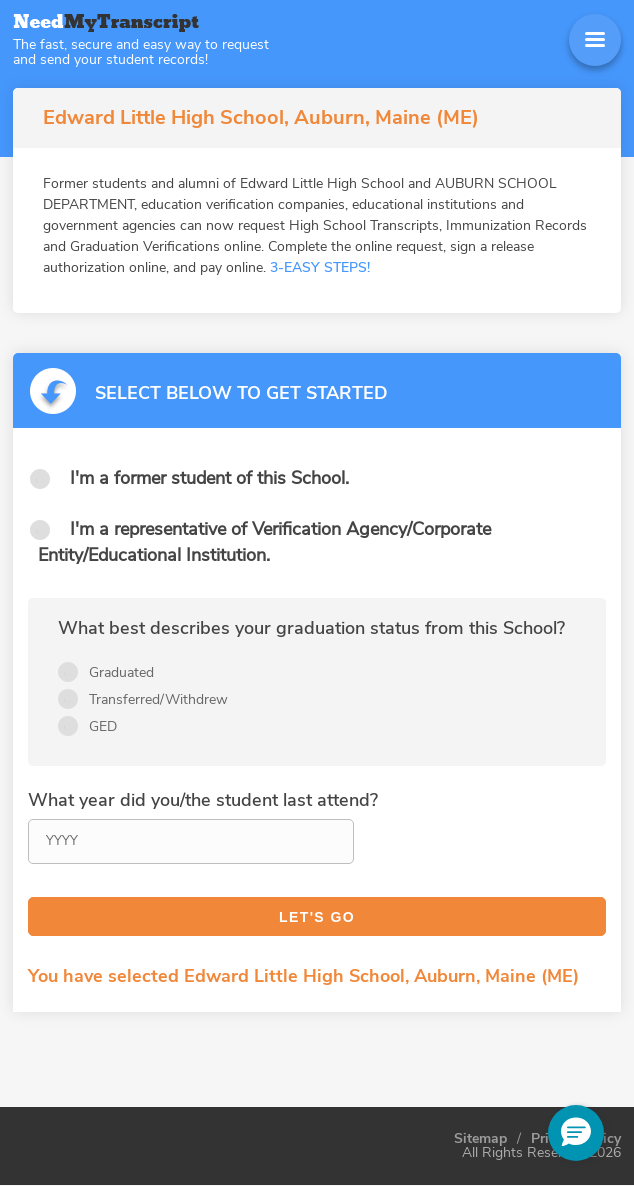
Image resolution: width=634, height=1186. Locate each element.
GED (103, 726)
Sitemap (480, 1139)
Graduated (121, 672)
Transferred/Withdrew (158, 699)
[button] (576, 1133)
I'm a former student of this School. (209, 478)
